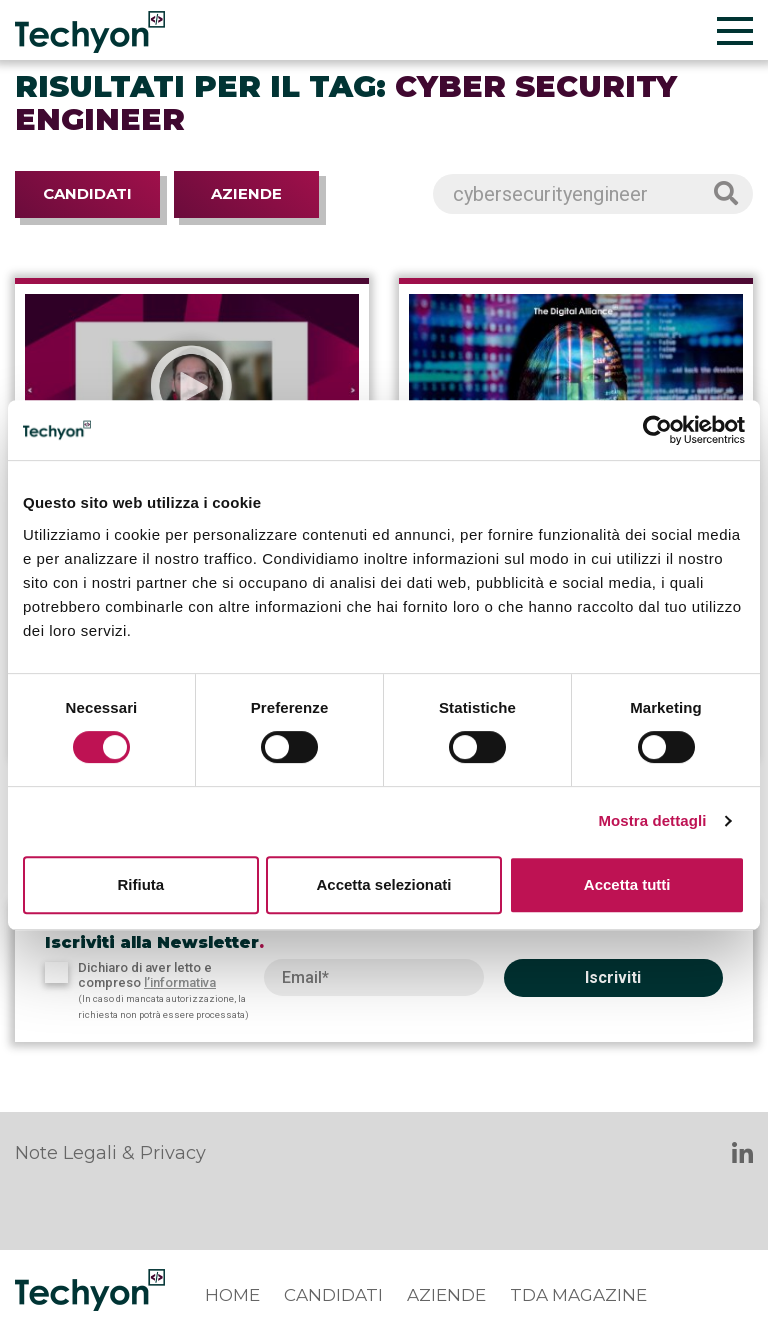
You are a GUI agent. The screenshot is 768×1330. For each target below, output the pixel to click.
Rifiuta (140, 884)
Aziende (246, 193)
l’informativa (180, 982)
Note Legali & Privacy (110, 1153)
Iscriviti (613, 977)
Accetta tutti (627, 884)
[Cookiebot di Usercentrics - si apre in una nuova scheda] (657, 430)
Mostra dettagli (652, 820)
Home (232, 1295)
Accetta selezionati (383, 884)
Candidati (87, 193)
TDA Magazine (578, 1295)
